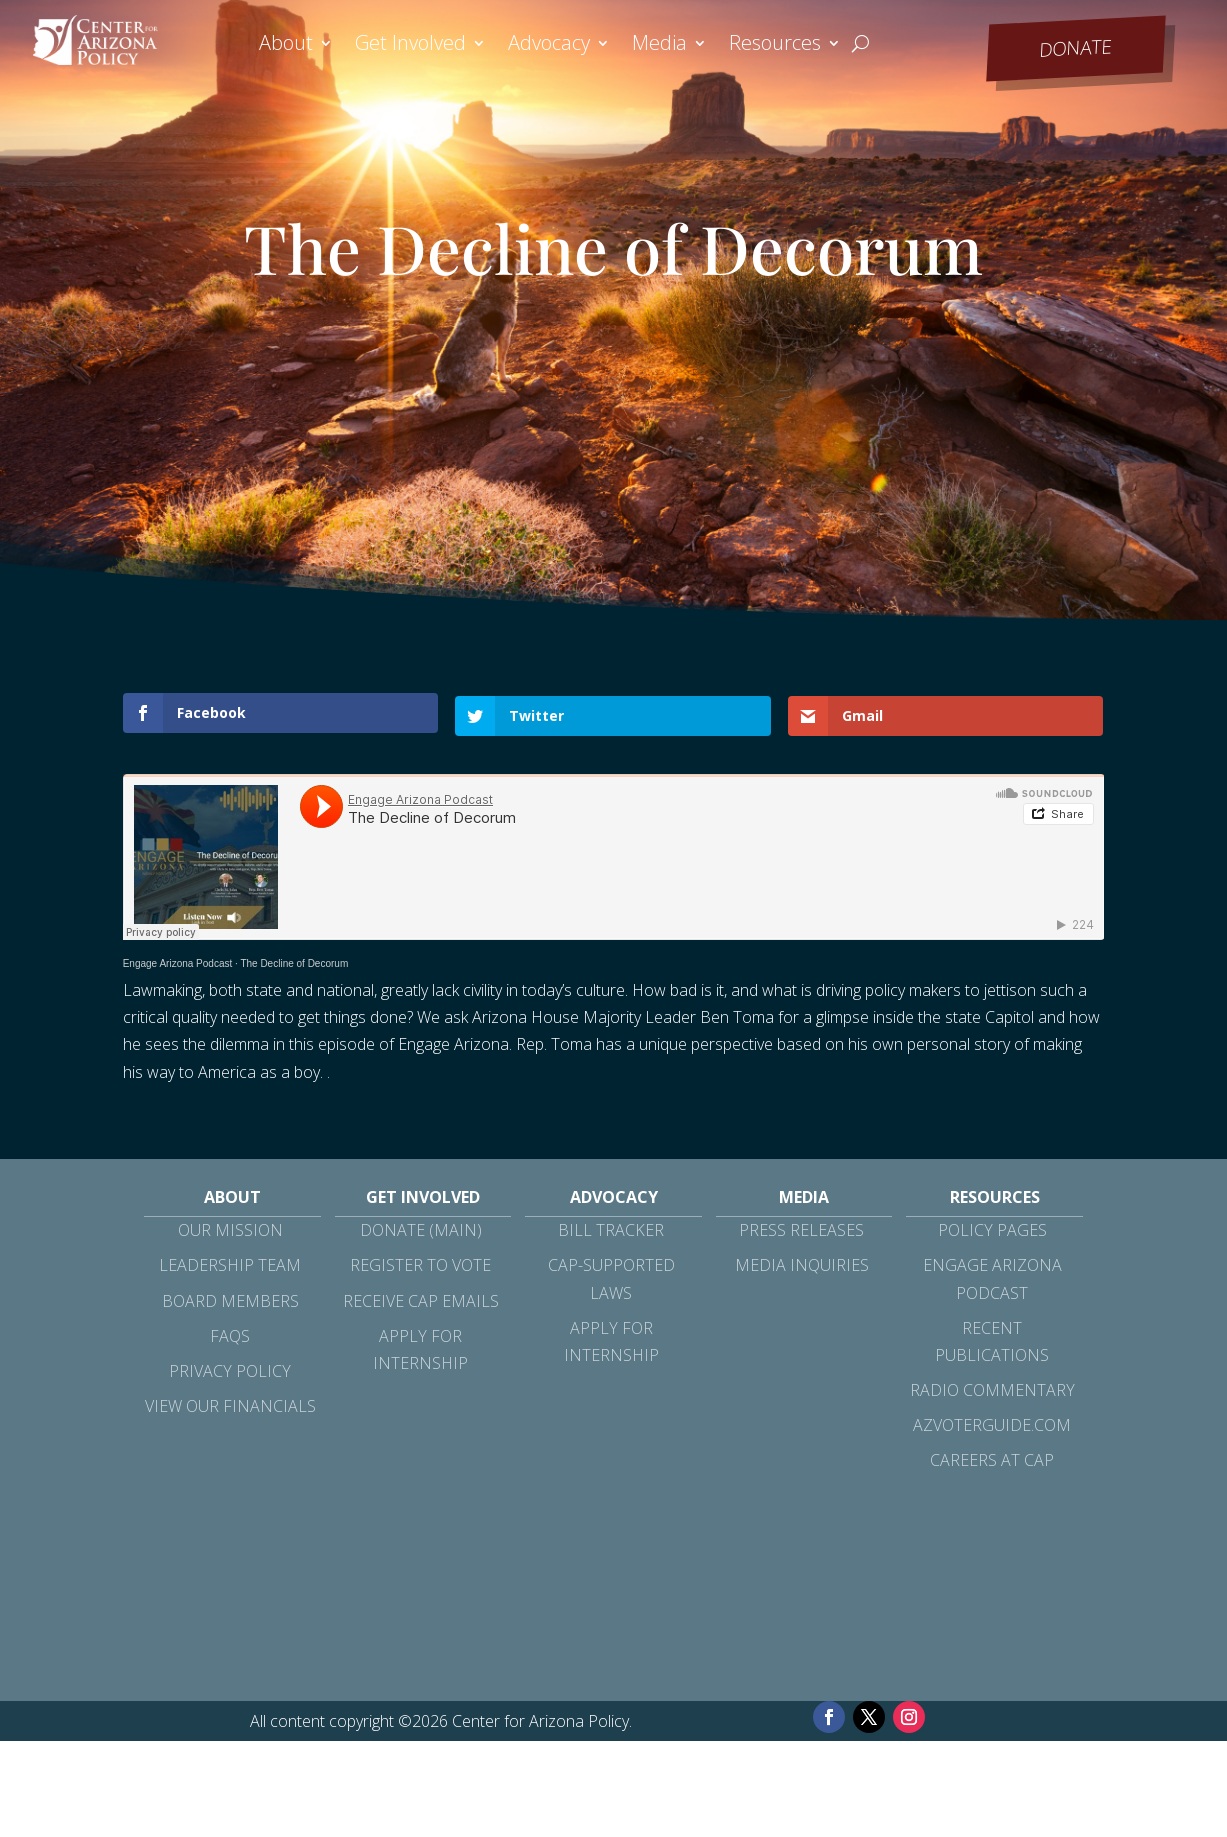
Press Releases (801, 1228)
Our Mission (230, 1228)
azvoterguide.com (992, 1423)
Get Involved (410, 46)
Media (659, 46)
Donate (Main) (421, 1228)
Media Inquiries (802, 1263)
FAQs (230, 1334)
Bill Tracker (611, 1228)
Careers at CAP (992, 1458)
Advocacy (549, 46)
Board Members (230, 1298)
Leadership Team (230, 1263)
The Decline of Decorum (294, 961)
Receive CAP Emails (421, 1298)
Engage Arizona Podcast (178, 961)
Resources (775, 46)
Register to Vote (420, 1263)
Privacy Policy (230, 1369)
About (286, 46)
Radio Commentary (992, 1388)
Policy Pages (992, 1228)
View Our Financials (230, 1404)
